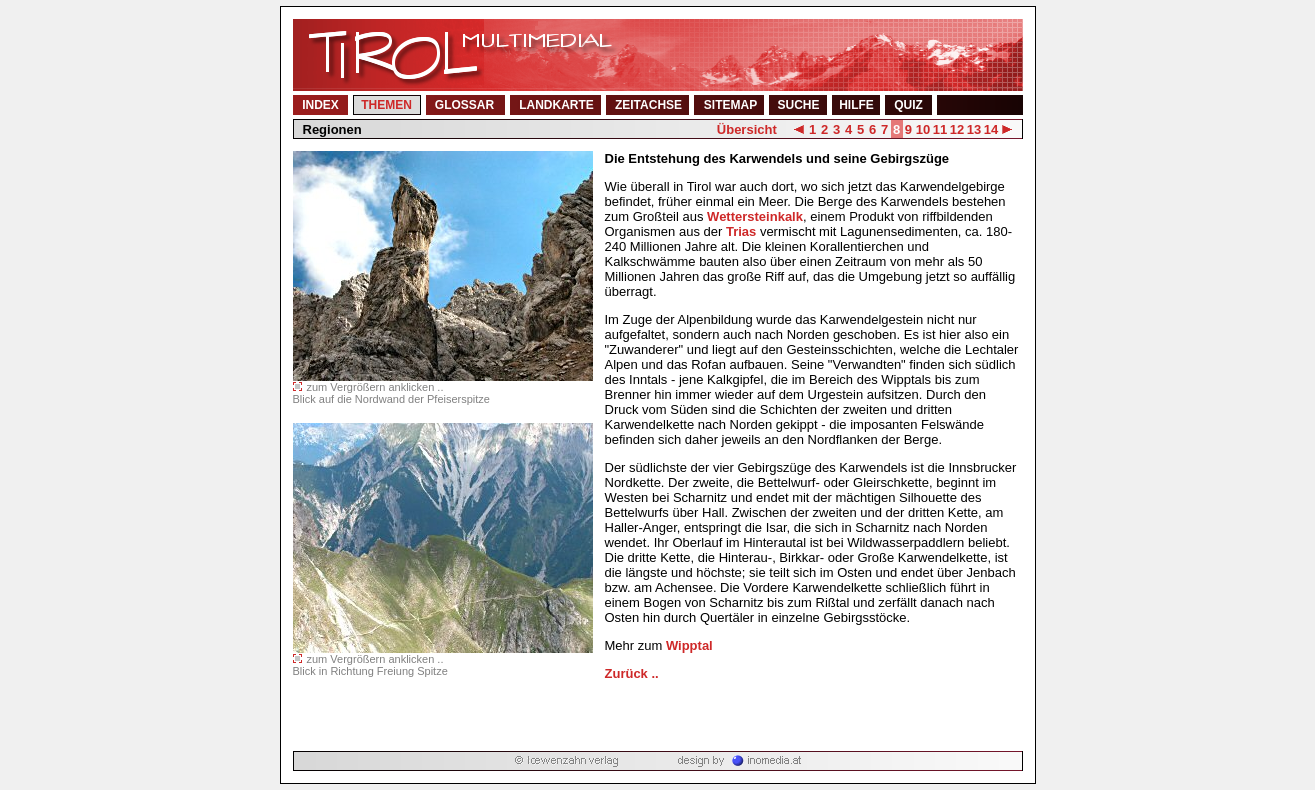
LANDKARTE (556, 105)
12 (957, 129)
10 (923, 129)
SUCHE (798, 105)
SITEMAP (730, 105)
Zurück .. (632, 673)
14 (991, 129)
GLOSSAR (464, 105)
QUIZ (908, 105)
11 (940, 129)
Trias (741, 231)
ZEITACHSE (648, 105)
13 (974, 129)
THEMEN (386, 105)
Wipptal (689, 645)
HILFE (856, 105)
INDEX (320, 105)
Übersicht (747, 129)
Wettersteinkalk (755, 216)
